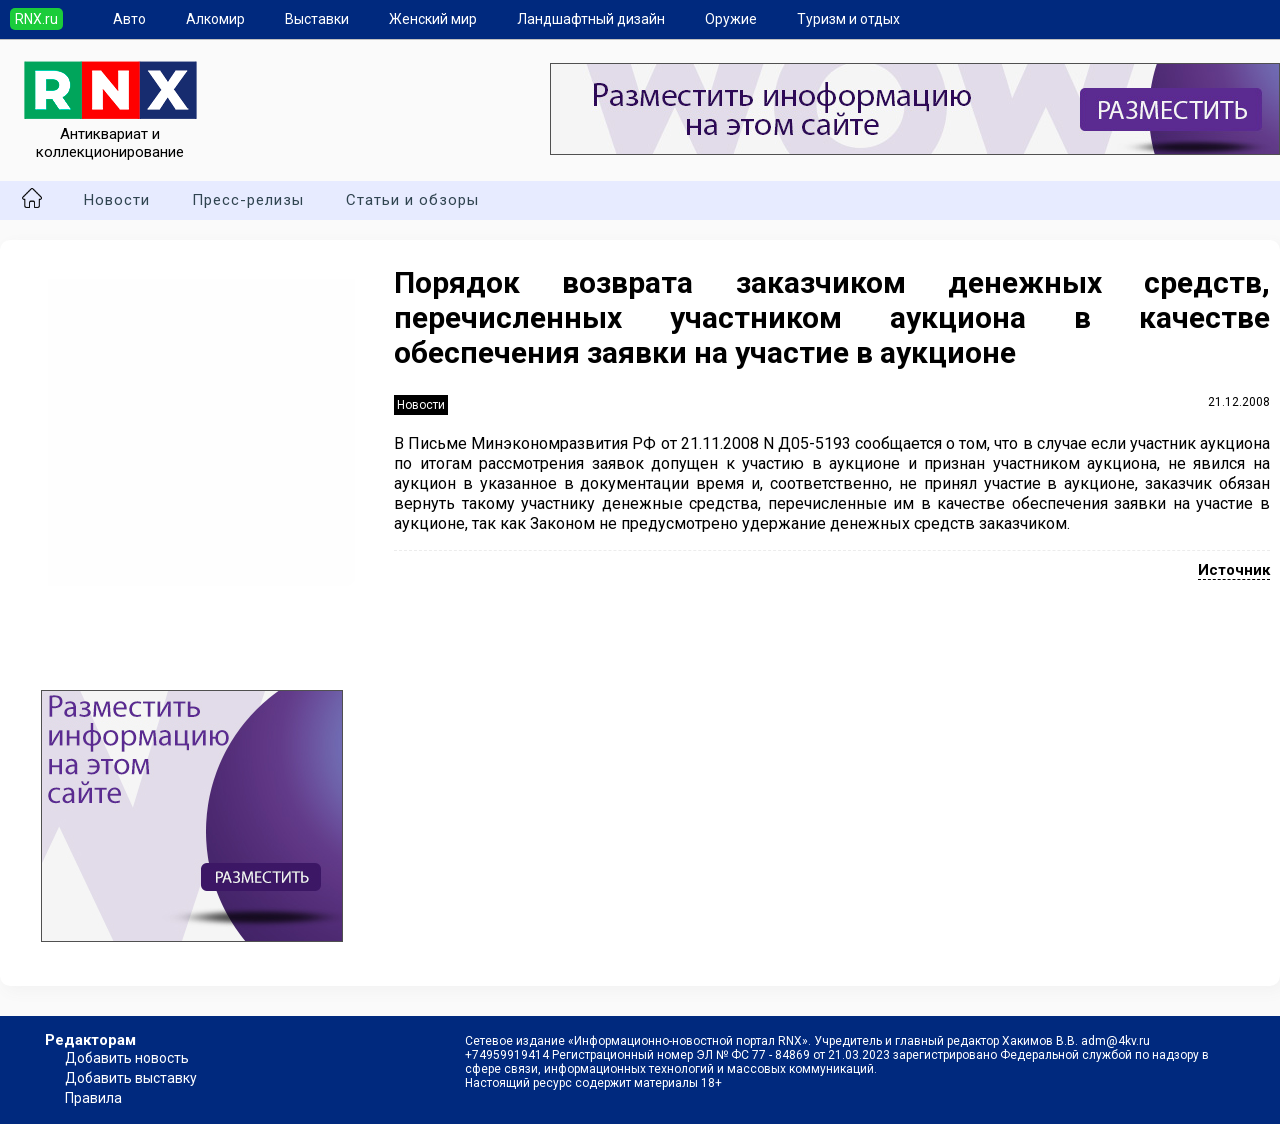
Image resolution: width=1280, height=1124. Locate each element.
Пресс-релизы (248, 200)
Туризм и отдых (848, 19)
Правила (93, 1098)
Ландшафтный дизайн (591, 19)
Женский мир (433, 19)
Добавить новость (127, 1058)
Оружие (731, 19)
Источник (1234, 570)
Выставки (317, 19)
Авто (129, 19)
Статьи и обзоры (412, 200)
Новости (117, 200)
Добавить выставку (131, 1078)
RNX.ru (36, 19)
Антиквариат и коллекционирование (110, 134)
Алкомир (215, 19)
